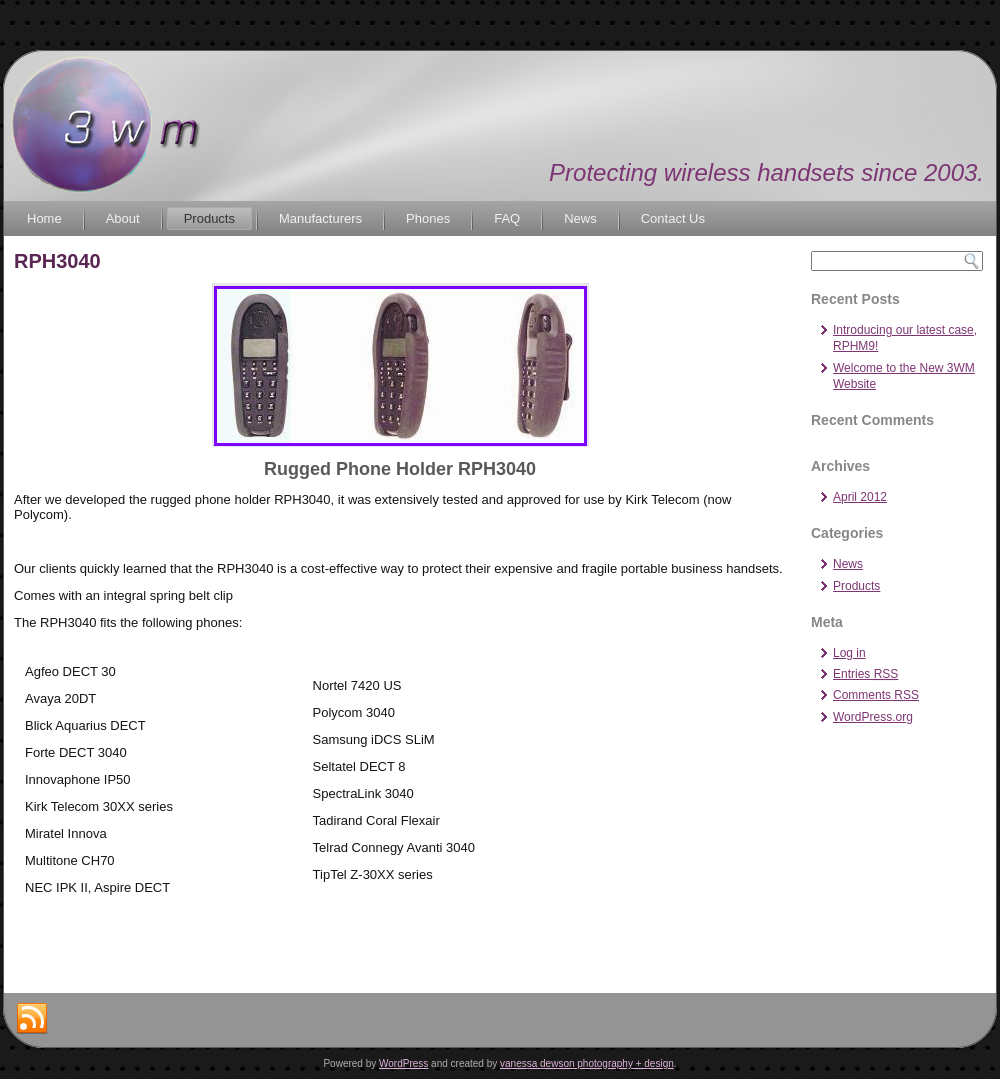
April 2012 (860, 497)
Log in (849, 653)
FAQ (507, 218)
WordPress (403, 1063)
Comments (876, 695)
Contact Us (673, 218)
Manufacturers (320, 218)
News (580, 218)
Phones (428, 218)
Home (44, 218)
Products (209, 218)
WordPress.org (873, 717)
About (123, 218)
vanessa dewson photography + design (587, 1063)
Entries (865, 674)
